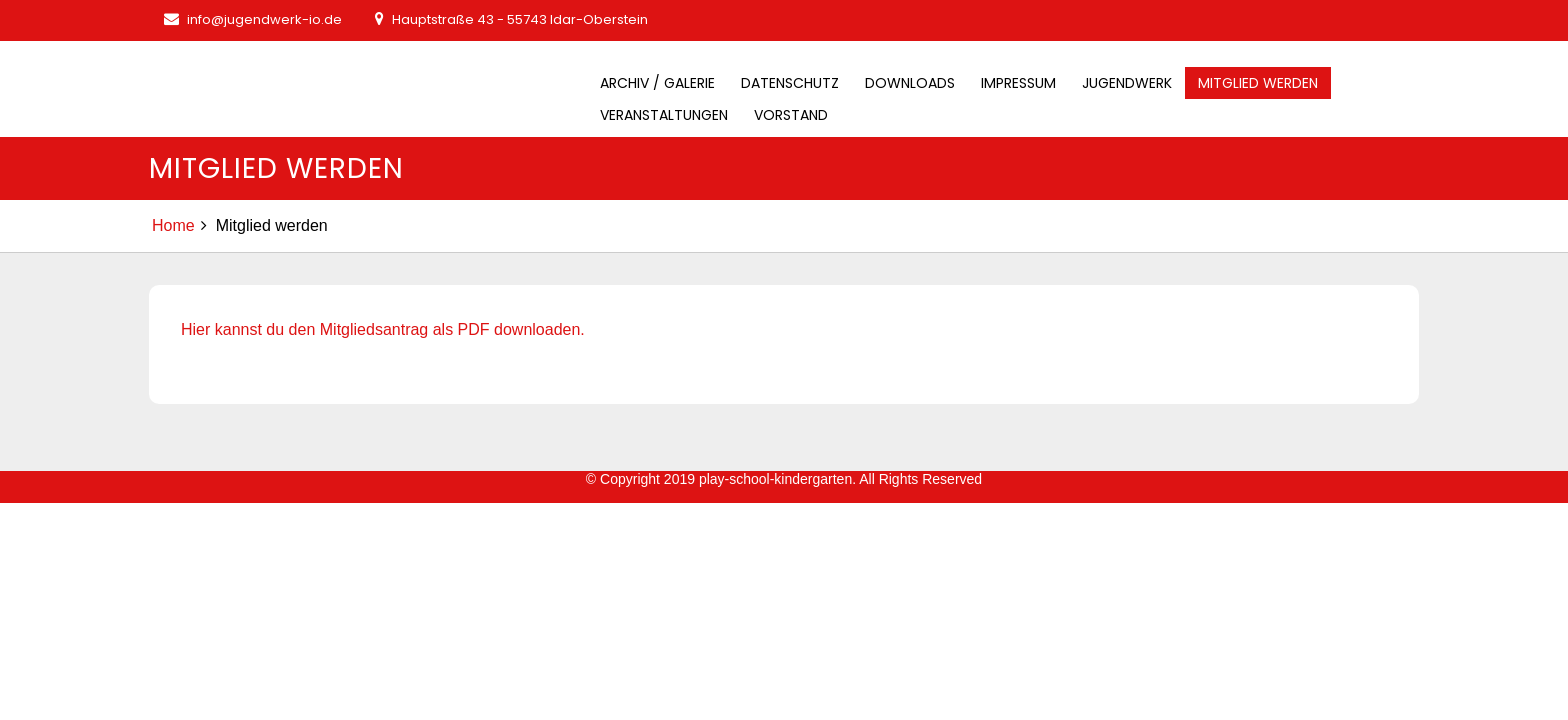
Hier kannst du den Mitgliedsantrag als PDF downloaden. (383, 329)
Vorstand (791, 115)
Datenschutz (790, 83)
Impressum (1018, 83)
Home (173, 225)
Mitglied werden (1258, 83)
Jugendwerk (1127, 83)
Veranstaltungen (664, 115)
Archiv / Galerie (657, 83)
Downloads (910, 83)
